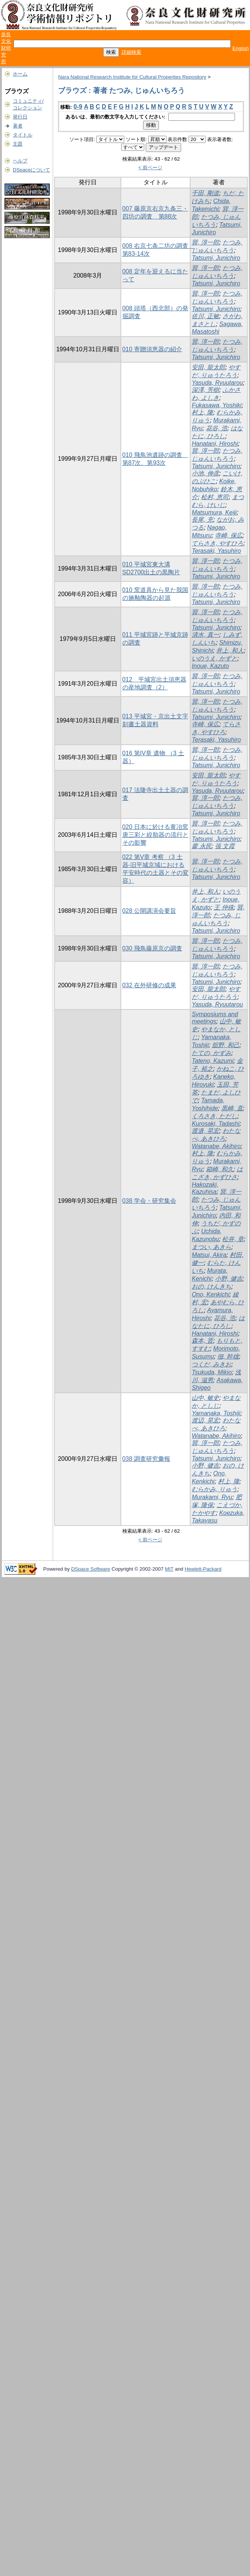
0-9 (77, 106)
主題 (18, 144)
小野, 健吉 (228, 1278)
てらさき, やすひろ (217, 543)
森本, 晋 (202, 1340)
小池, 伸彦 (205, 473)
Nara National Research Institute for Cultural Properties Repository (132, 77)
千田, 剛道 (205, 193)
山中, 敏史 (205, 1398)
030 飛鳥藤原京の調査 (152, 948)
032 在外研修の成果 (149, 985)
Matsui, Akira (209, 1255)
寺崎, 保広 (228, 535)
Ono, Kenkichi (210, 1294)
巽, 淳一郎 (205, 242)
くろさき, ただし (214, 1116)
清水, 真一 (205, 634)
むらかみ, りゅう (214, 1489)
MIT (169, 1569)
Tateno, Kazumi (212, 1061)
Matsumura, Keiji (214, 512)
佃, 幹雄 (228, 1356)
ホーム (20, 74)
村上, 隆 (202, 412)
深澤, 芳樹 (205, 390)
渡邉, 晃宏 (205, 1131)
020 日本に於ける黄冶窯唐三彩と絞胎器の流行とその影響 (155, 835)
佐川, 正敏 (205, 316)
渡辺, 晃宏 (205, 1420)
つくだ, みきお (211, 1364)
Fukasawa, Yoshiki (216, 405)
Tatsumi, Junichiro (216, 258)
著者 (18, 126)
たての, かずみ (211, 1053)
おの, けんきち (211, 1286)
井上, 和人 (230, 650)
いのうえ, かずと (214, 658)
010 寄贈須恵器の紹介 (152, 349)
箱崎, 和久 (219, 1169)
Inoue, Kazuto (210, 666)
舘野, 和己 (225, 1045)
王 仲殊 (223, 907)
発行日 (20, 117)
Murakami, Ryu (212, 1497)
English (240, 48)
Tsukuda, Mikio (212, 1372)
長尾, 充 (202, 519)
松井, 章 (233, 1239)
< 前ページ (151, 167)
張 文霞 (225, 846)
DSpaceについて (31, 170)
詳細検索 (131, 52)
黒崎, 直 (232, 1108)
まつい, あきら (211, 1247)
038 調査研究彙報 (146, 1459)
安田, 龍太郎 (208, 367)
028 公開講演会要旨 (149, 911)
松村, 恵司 (215, 497)
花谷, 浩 (216, 428)
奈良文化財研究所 (6, 48)
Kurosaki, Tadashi (215, 1123)
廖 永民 (201, 846)
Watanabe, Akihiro (216, 1146)
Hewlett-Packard (202, 1569)
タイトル (22, 135)
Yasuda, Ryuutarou (217, 382)
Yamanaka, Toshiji (216, 1413)
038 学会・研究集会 (149, 1201)
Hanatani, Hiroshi (215, 443)
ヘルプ (20, 161)
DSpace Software (90, 1569)
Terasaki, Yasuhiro (216, 551)
